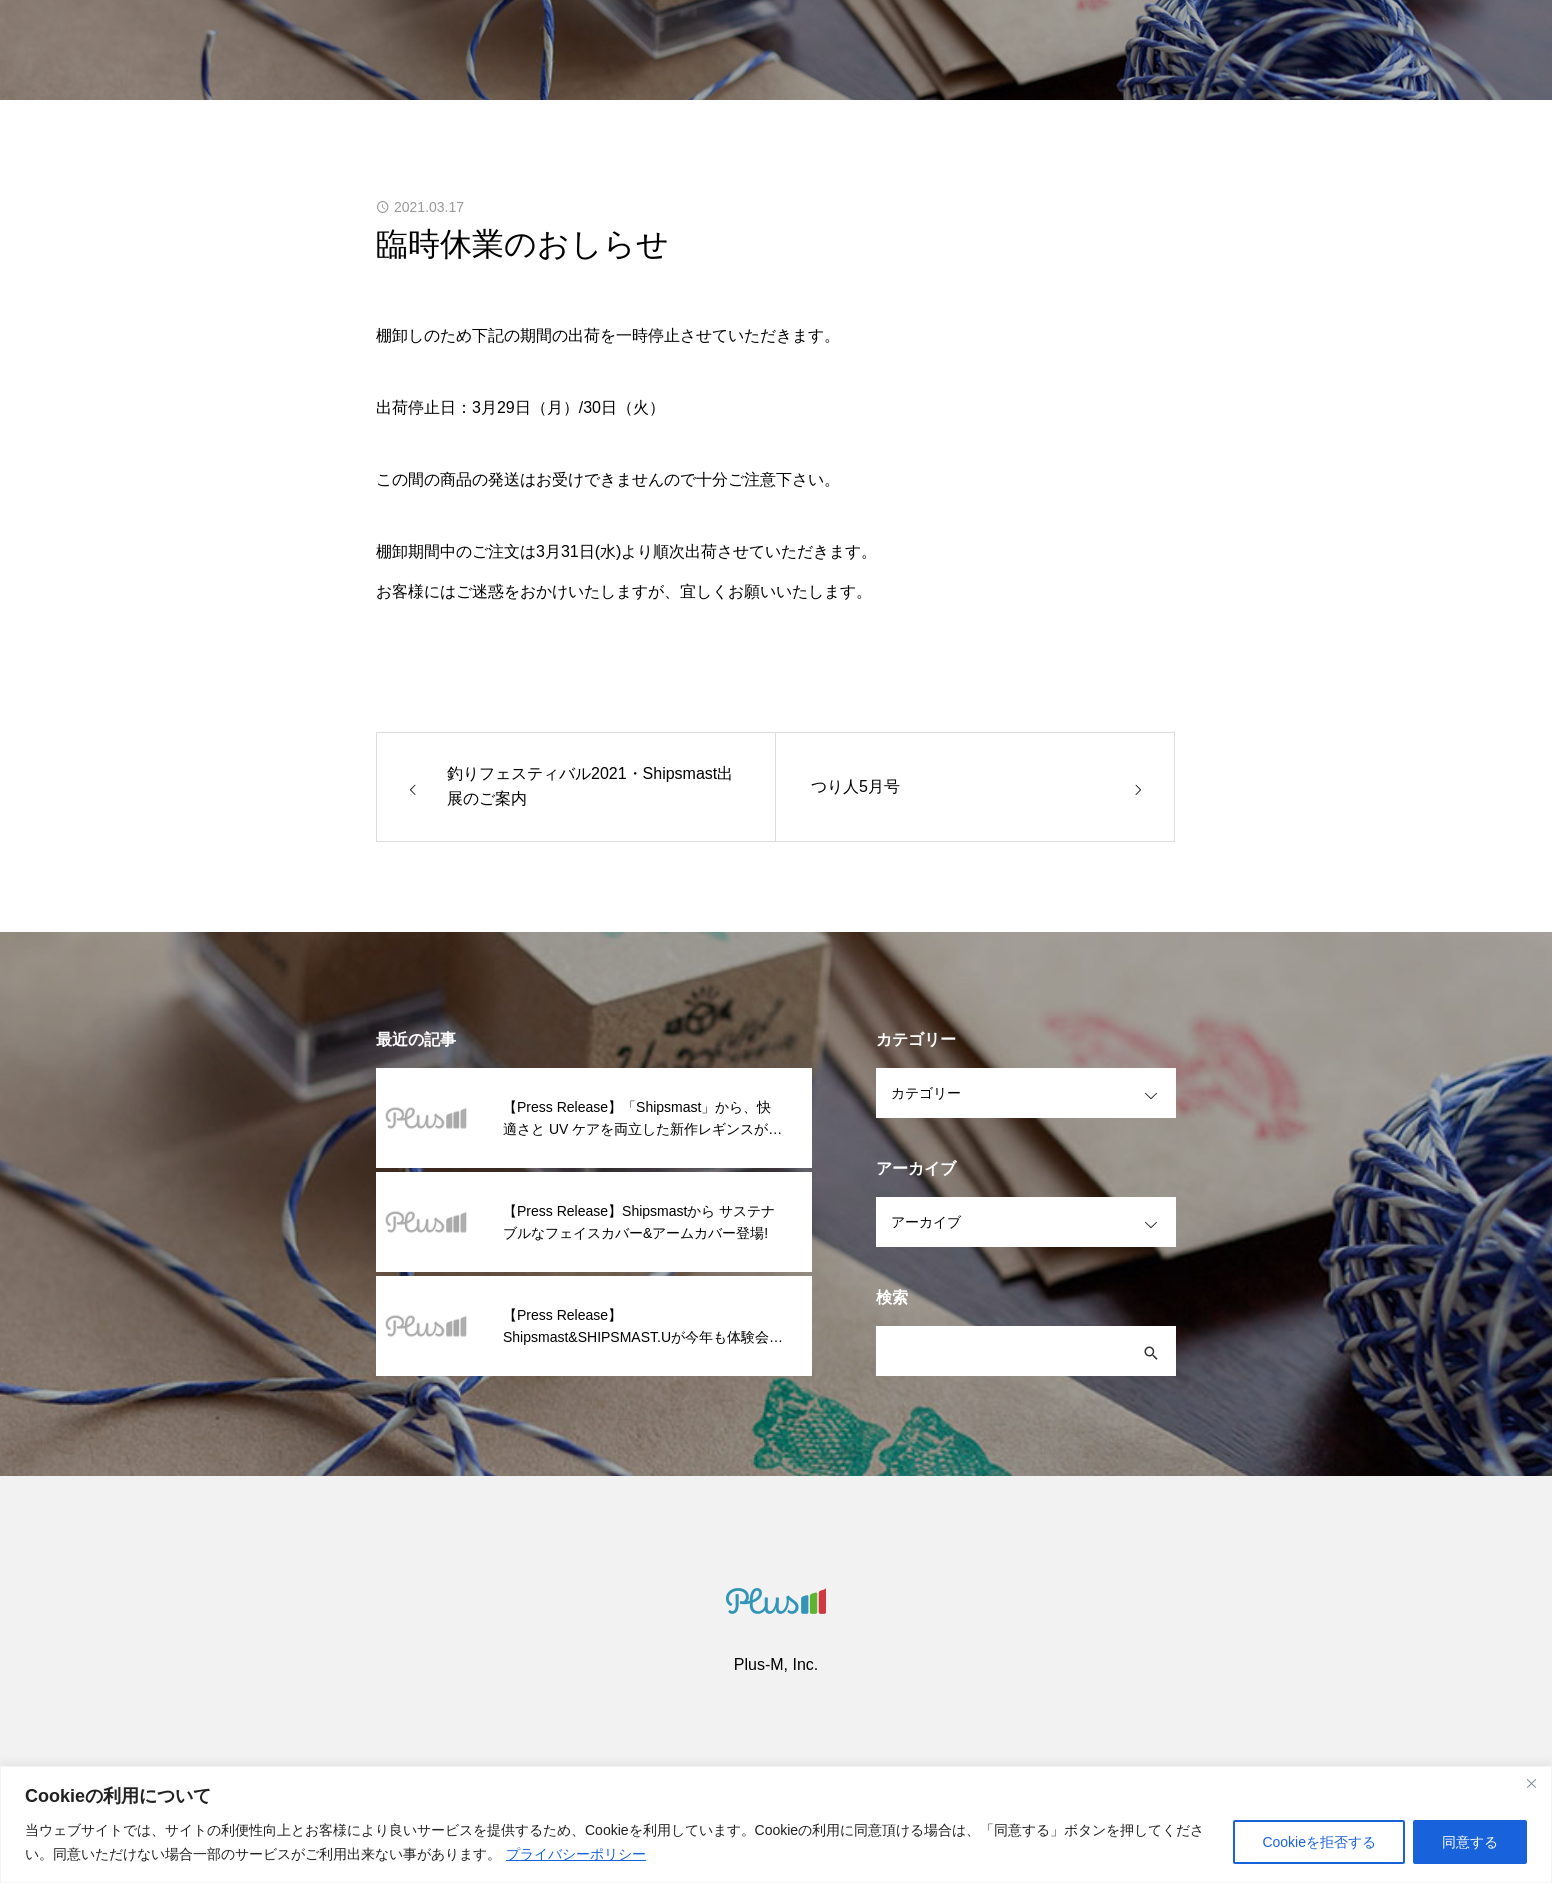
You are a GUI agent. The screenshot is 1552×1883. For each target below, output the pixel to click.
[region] (776, 1824)
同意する (1470, 1842)
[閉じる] (1531, 1783)
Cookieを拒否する (1319, 1842)
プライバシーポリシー (576, 1854)
